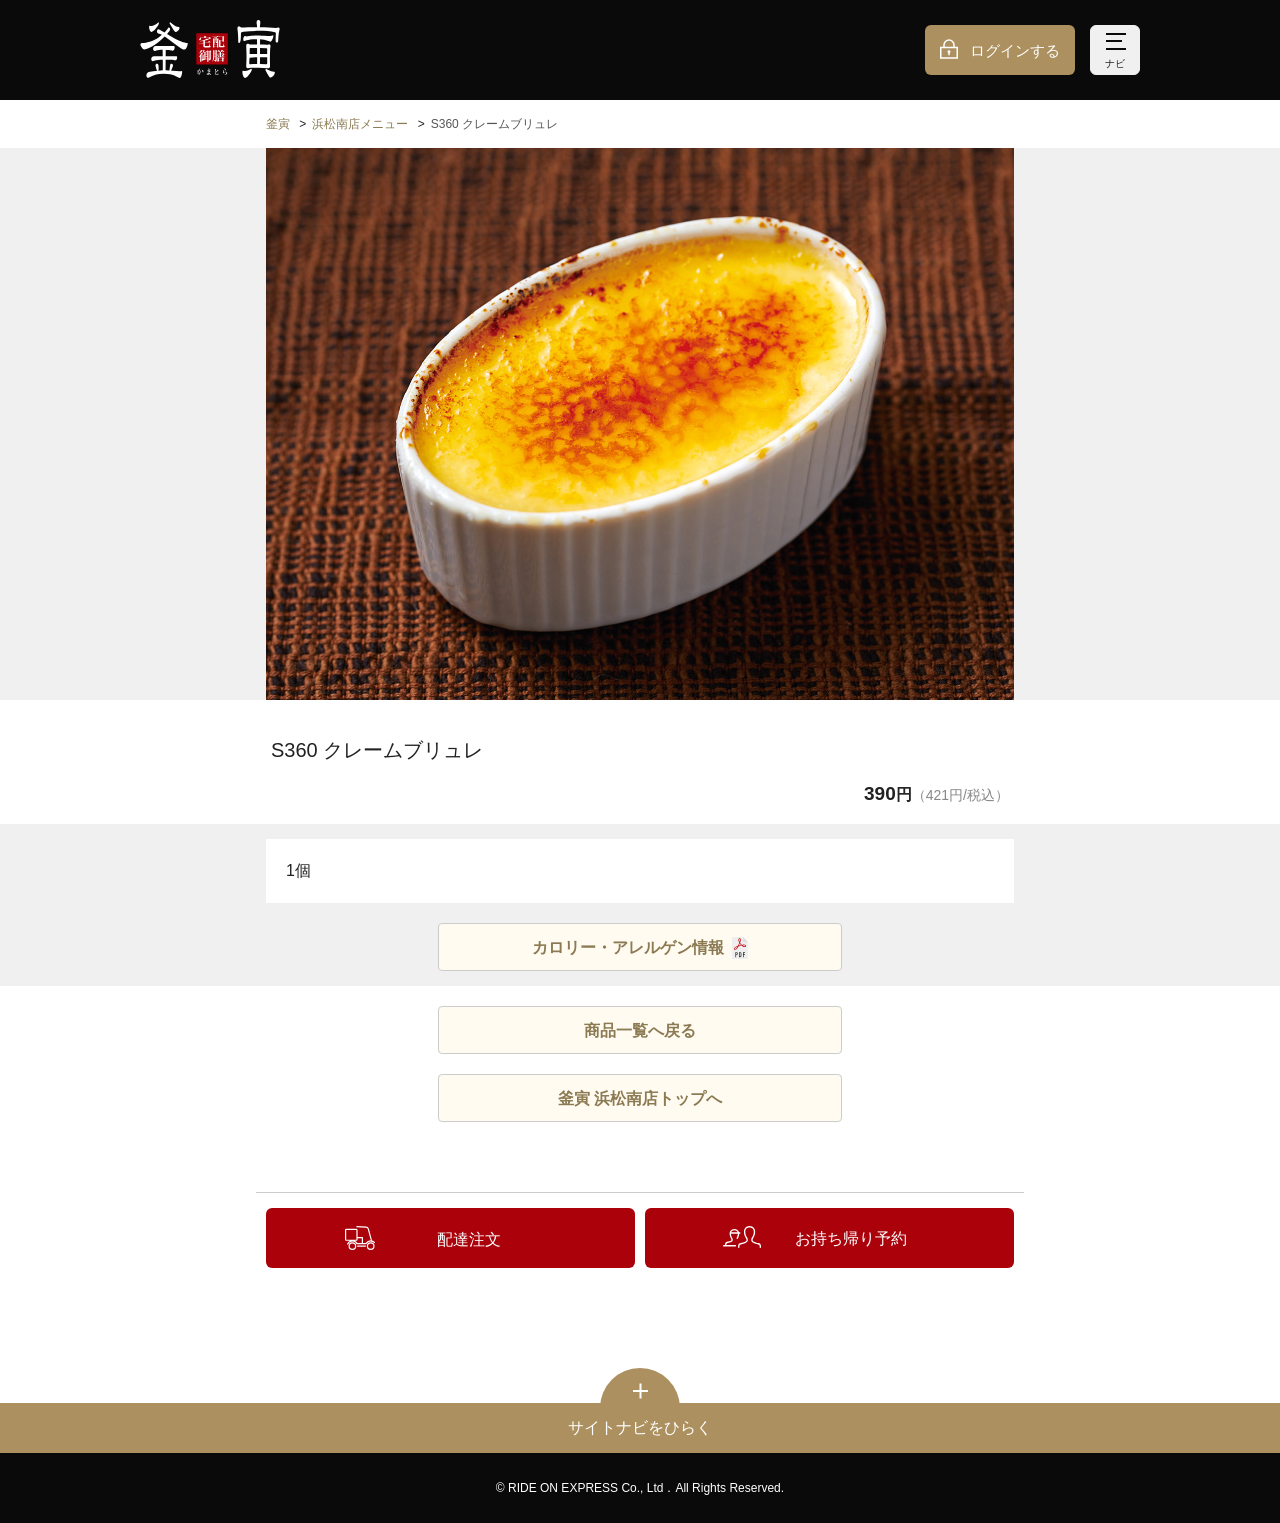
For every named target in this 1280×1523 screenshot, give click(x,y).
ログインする (1015, 50)
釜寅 (278, 124)
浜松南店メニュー (360, 124)
